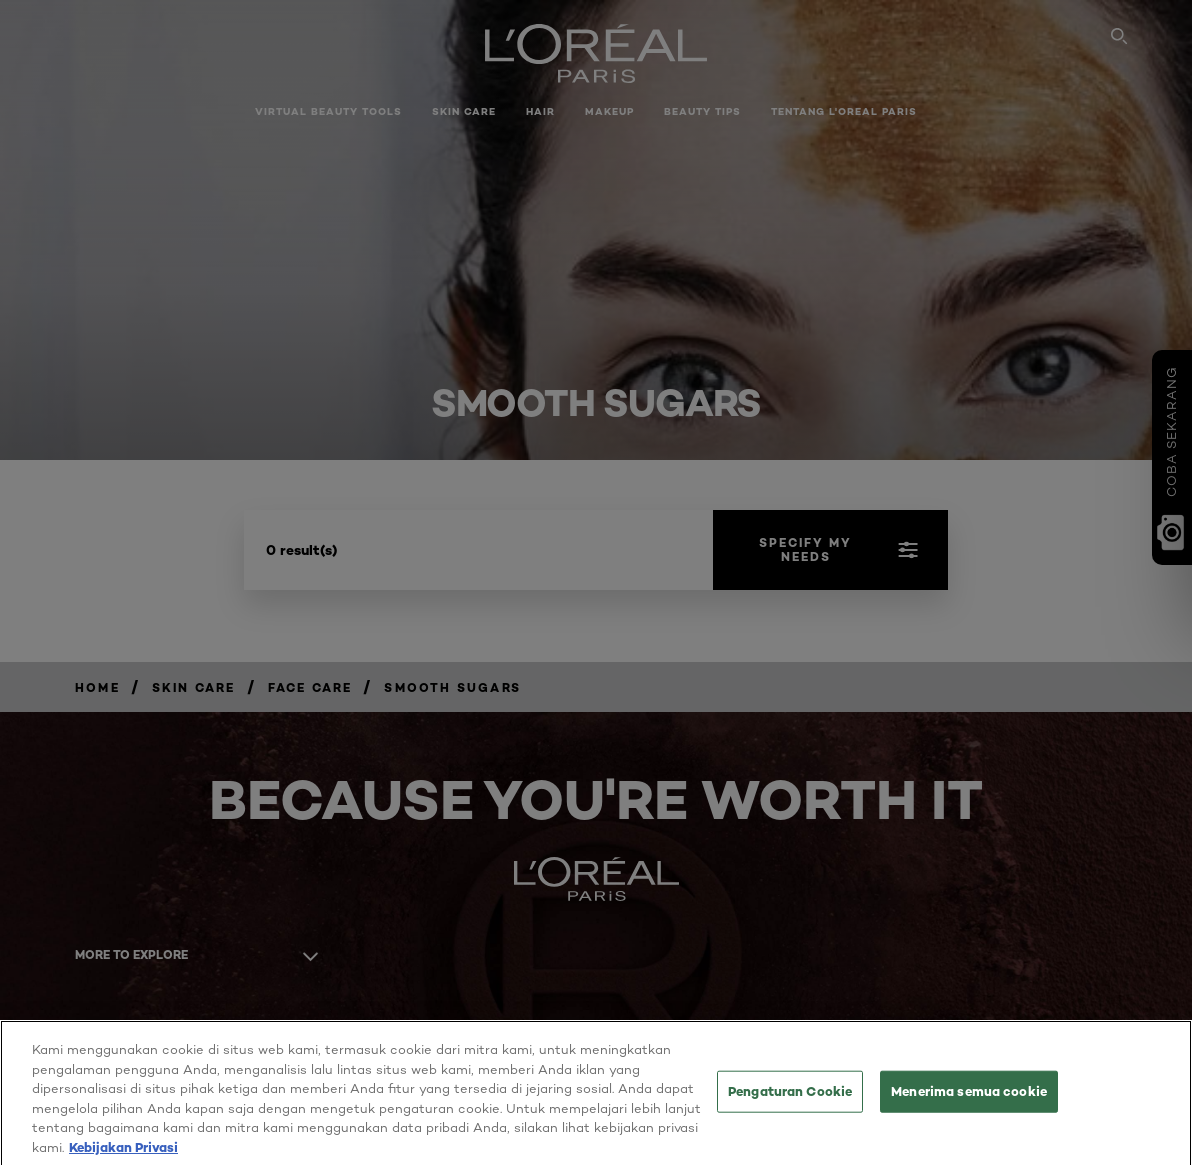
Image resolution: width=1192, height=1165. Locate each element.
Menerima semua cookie (969, 1107)
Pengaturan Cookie (790, 1107)
